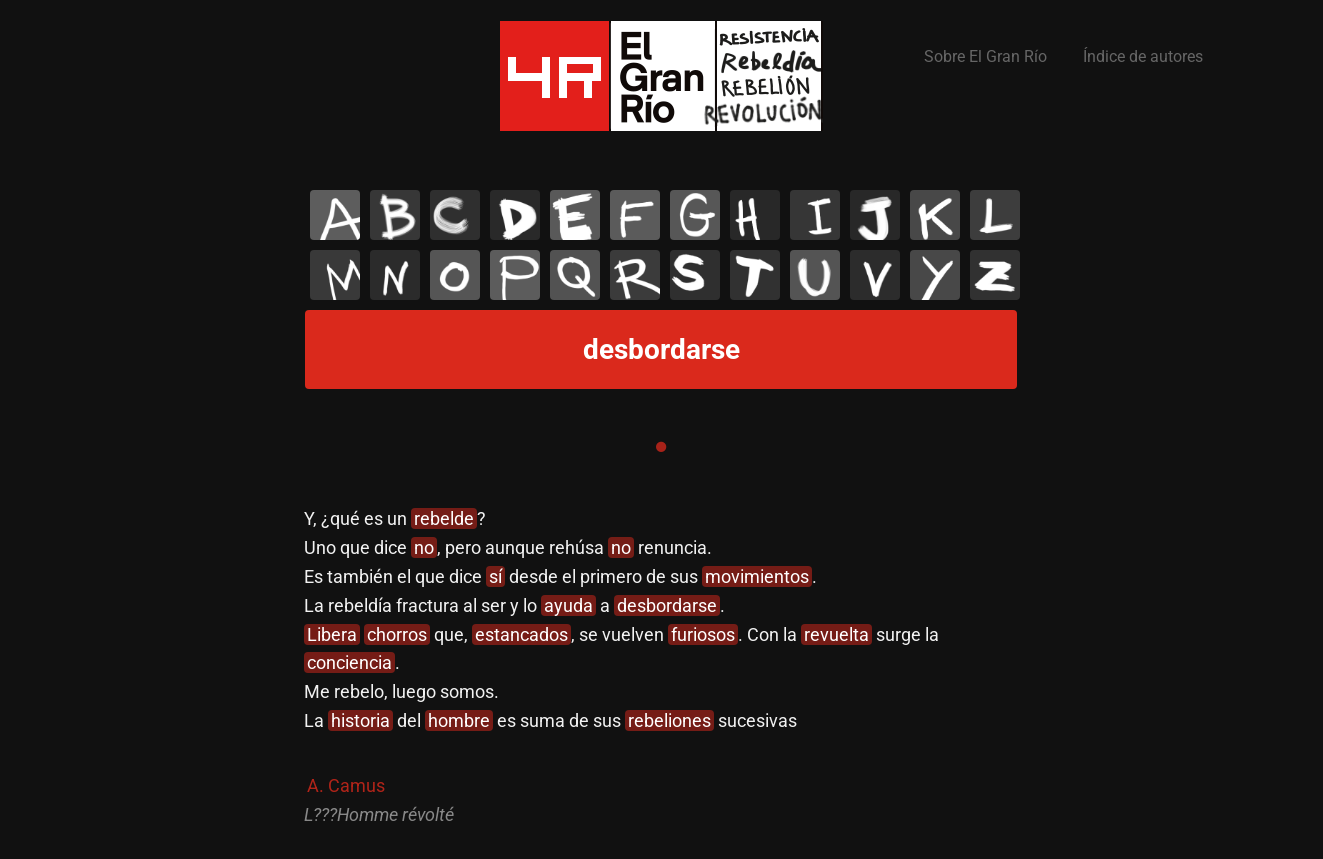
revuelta (836, 634)
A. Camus (346, 785)
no (424, 547)
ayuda (568, 605)
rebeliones (669, 720)
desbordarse (667, 605)
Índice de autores (1143, 56)
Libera (332, 634)
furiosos (703, 634)
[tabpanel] (661, 667)
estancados (521, 634)
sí (495, 576)
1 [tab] (661, 447)
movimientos (757, 576)
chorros (397, 634)
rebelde (444, 518)
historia (360, 720)
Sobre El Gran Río (985, 56)
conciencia (349, 662)
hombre (459, 720)
